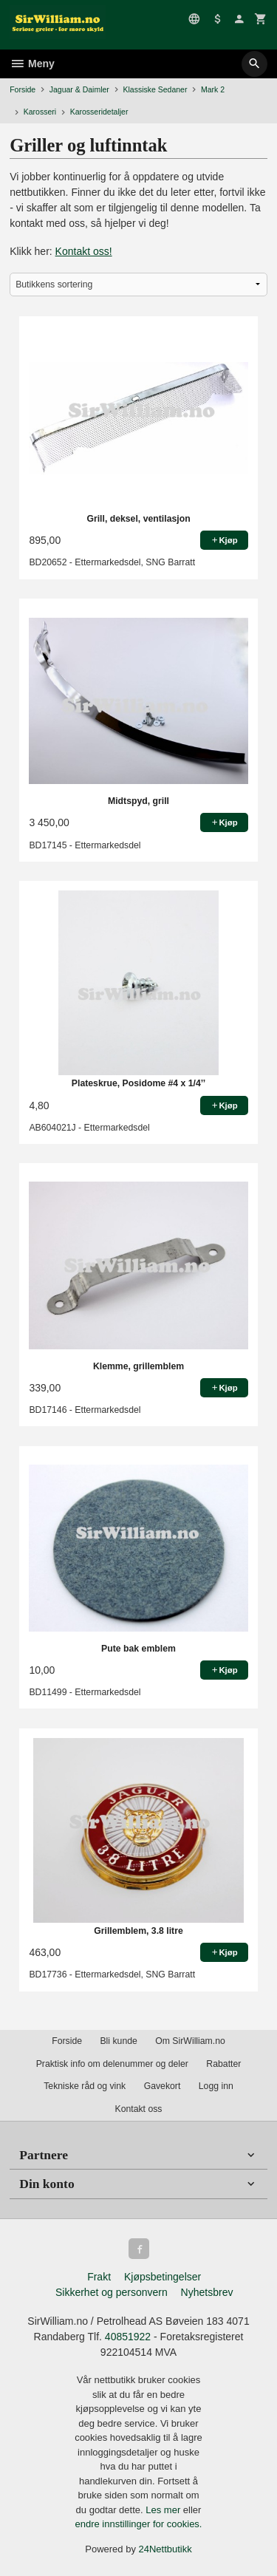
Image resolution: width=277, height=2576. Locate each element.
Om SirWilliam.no (190, 2041)
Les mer (164, 2509)
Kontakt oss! (83, 251)
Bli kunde (118, 2041)
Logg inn (216, 2086)
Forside (22, 89)
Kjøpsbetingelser (162, 2277)
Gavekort (162, 2086)
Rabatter (223, 2064)
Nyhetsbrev (207, 2292)
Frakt (99, 2277)
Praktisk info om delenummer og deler (112, 2064)
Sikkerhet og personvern (111, 2292)
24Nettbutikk (165, 2549)
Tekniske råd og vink (85, 2086)
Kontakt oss (138, 2109)
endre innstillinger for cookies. (138, 2523)
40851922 (128, 2336)
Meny (32, 63)
